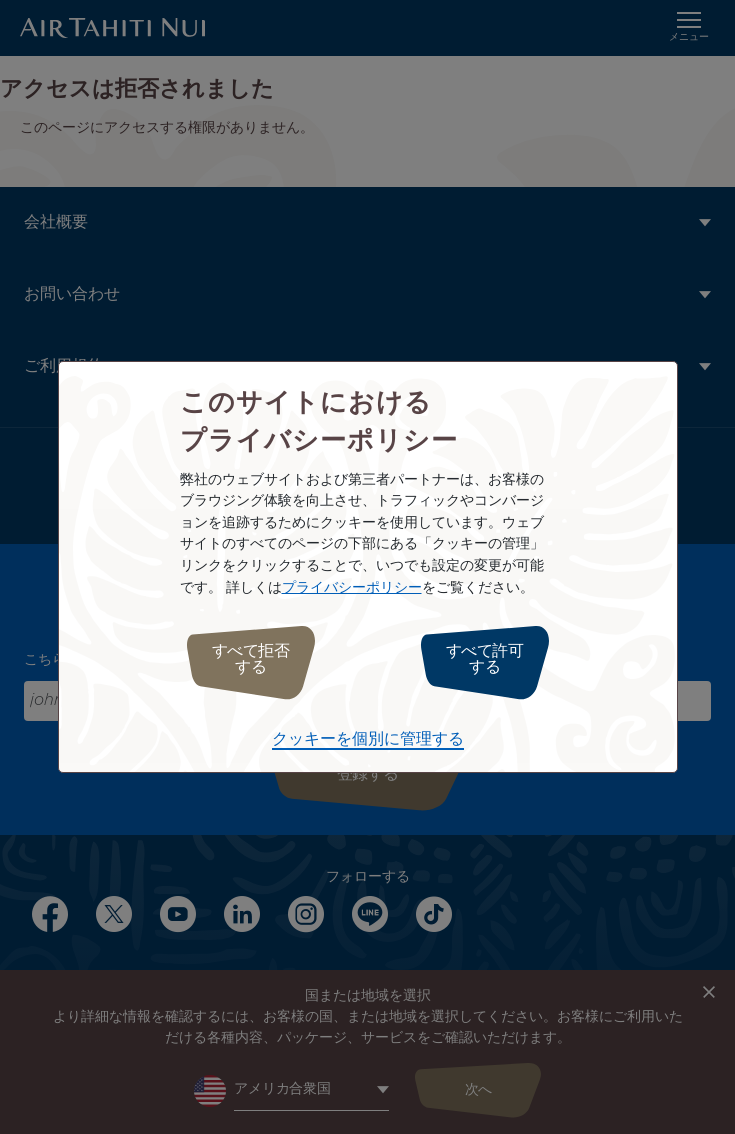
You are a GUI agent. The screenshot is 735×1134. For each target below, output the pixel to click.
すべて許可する (485, 659)
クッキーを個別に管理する (368, 739)
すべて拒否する (251, 659)
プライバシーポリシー (352, 587)
